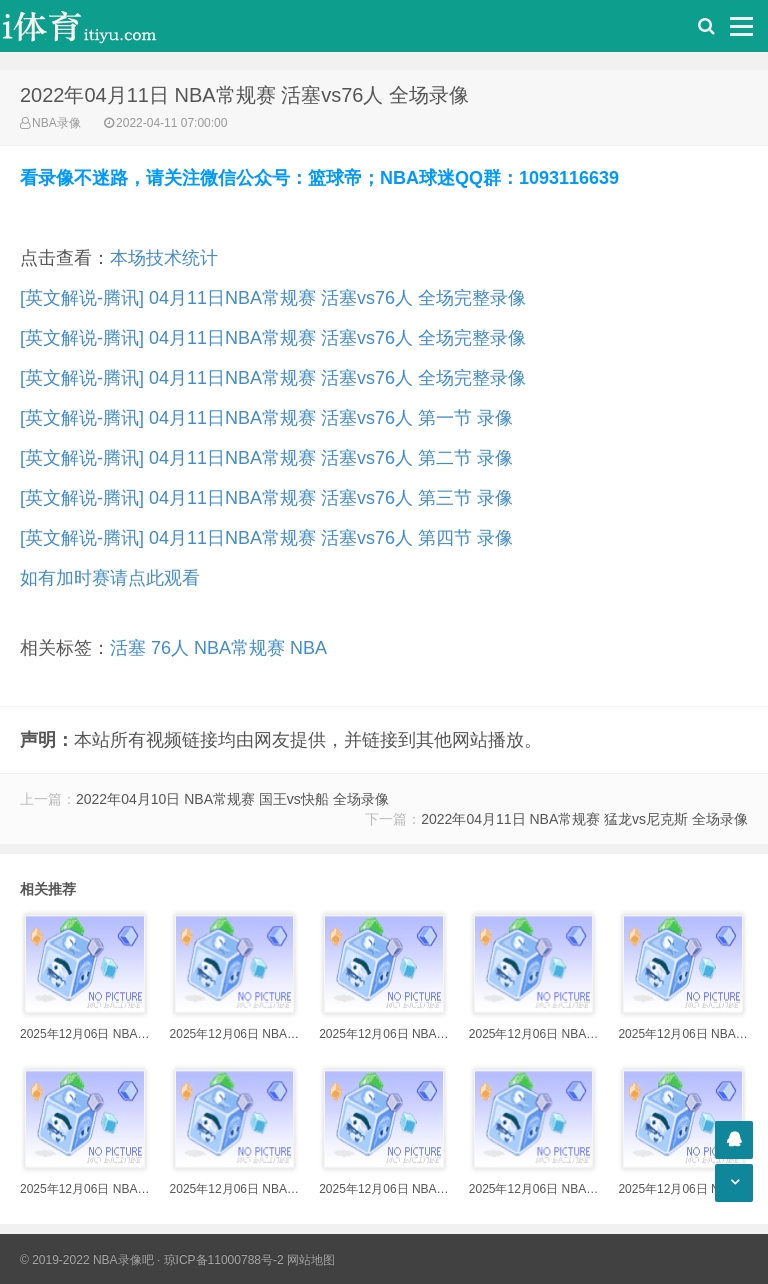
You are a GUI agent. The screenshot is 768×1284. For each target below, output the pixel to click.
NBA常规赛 (239, 648)
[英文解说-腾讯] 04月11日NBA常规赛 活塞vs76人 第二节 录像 (266, 458)
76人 (170, 648)
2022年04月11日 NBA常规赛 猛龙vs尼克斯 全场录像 (584, 819)
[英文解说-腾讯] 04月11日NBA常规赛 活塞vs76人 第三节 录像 (266, 498)
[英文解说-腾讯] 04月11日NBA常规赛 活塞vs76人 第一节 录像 (266, 418)
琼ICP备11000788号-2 (224, 1260)
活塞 (128, 648)
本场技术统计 (164, 258)
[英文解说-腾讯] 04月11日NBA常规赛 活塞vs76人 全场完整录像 (273, 298)
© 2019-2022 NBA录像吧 (87, 1260)
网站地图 (311, 1260)
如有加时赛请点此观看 (110, 578)
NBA (308, 648)
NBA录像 (56, 123)
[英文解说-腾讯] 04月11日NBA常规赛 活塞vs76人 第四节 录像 (266, 538)
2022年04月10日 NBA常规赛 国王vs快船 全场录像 (232, 799)
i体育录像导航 (100, 26)
